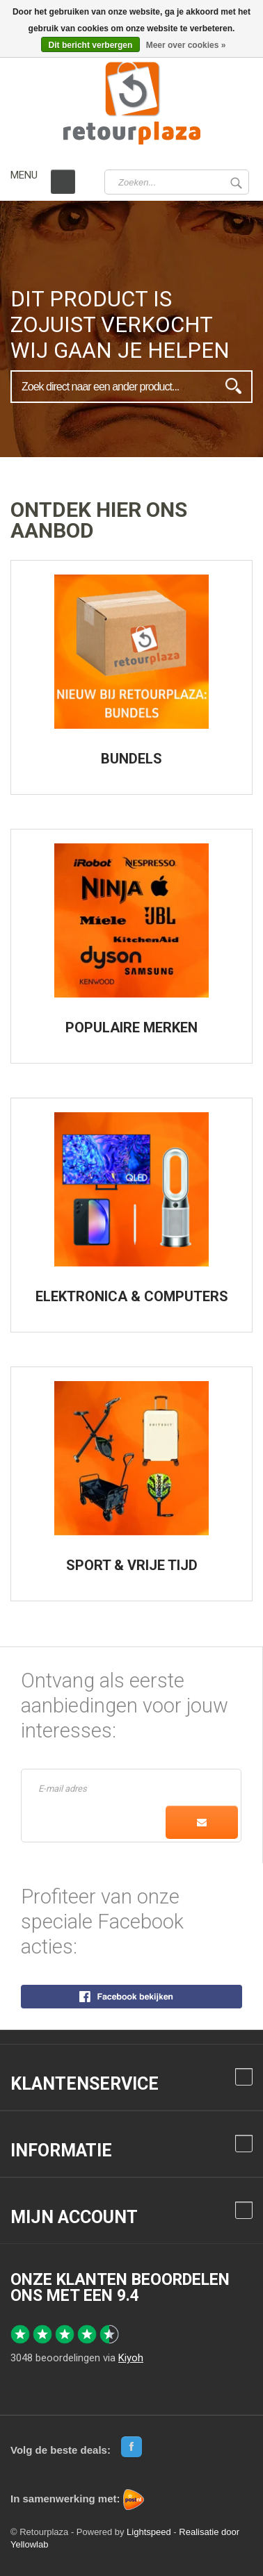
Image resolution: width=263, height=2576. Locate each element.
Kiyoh (130, 2358)
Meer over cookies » (186, 45)
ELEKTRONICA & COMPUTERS (131, 1296)
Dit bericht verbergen (91, 45)
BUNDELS (131, 758)
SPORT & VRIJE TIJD (132, 1565)
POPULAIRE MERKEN (131, 1027)
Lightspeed (149, 2532)
